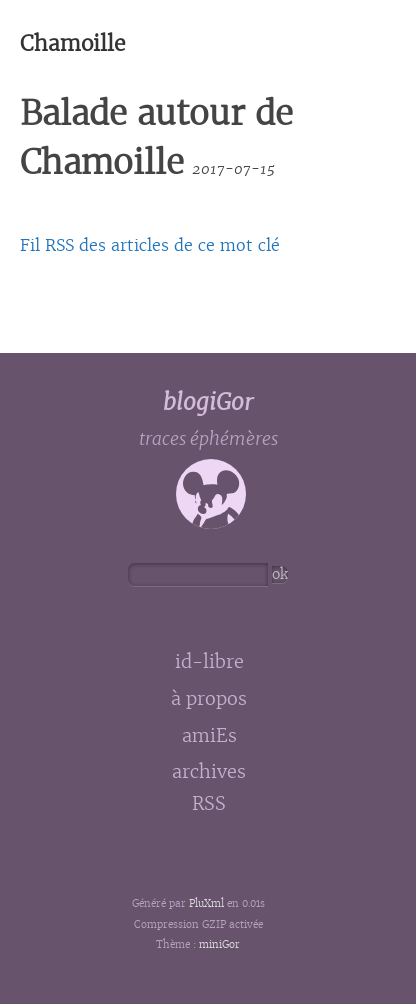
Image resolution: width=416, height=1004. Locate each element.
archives (209, 772)
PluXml (206, 904)
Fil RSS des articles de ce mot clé (150, 245)
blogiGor (208, 402)
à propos (209, 699)
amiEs (209, 736)
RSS (209, 805)
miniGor (219, 945)
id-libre (209, 662)
